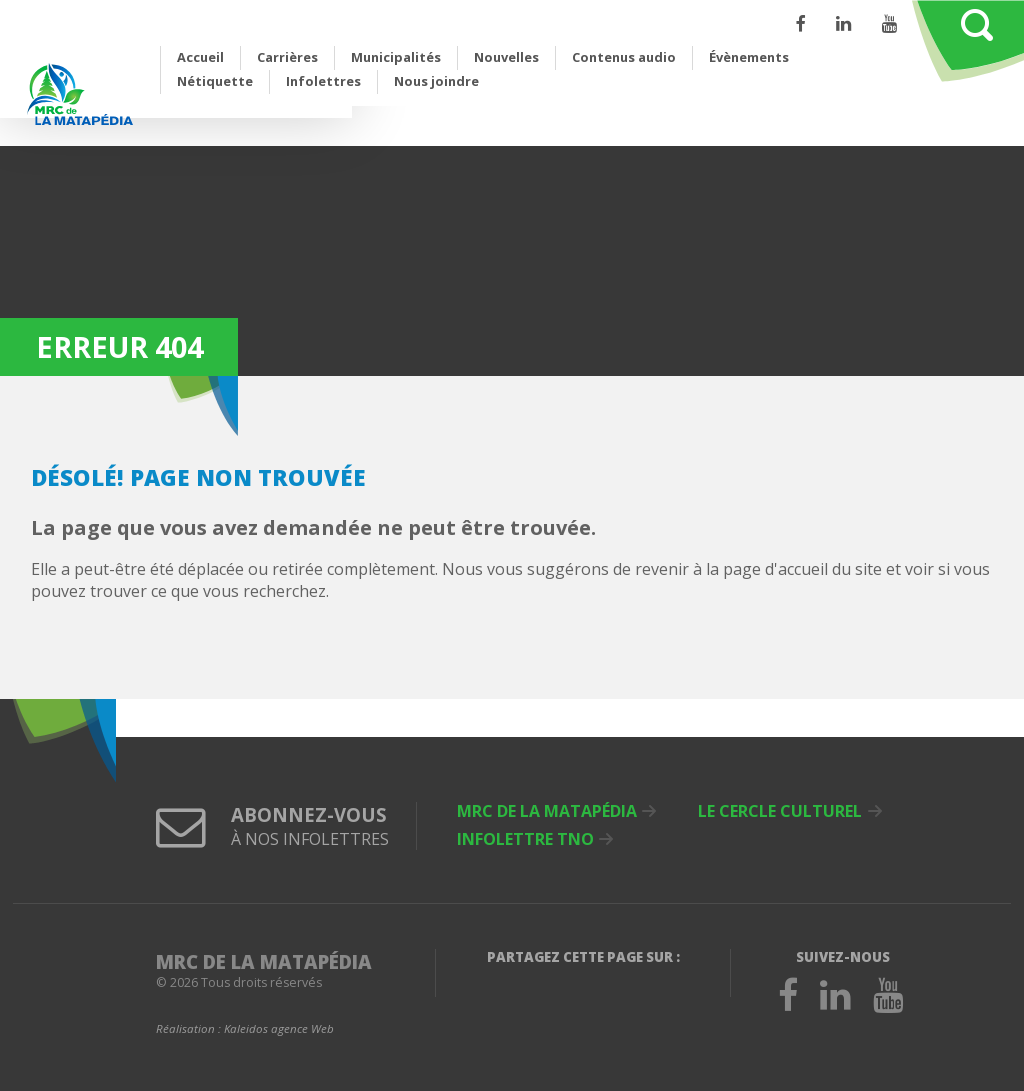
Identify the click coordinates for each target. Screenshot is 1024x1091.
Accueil (200, 57)
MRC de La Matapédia (547, 811)
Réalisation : (245, 1029)
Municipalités (396, 57)
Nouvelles (506, 57)
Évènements (749, 57)
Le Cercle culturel (780, 811)
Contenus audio (624, 57)
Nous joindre (436, 81)
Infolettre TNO (525, 839)
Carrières (287, 57)
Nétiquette (215, 81)
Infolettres (323, 81)
